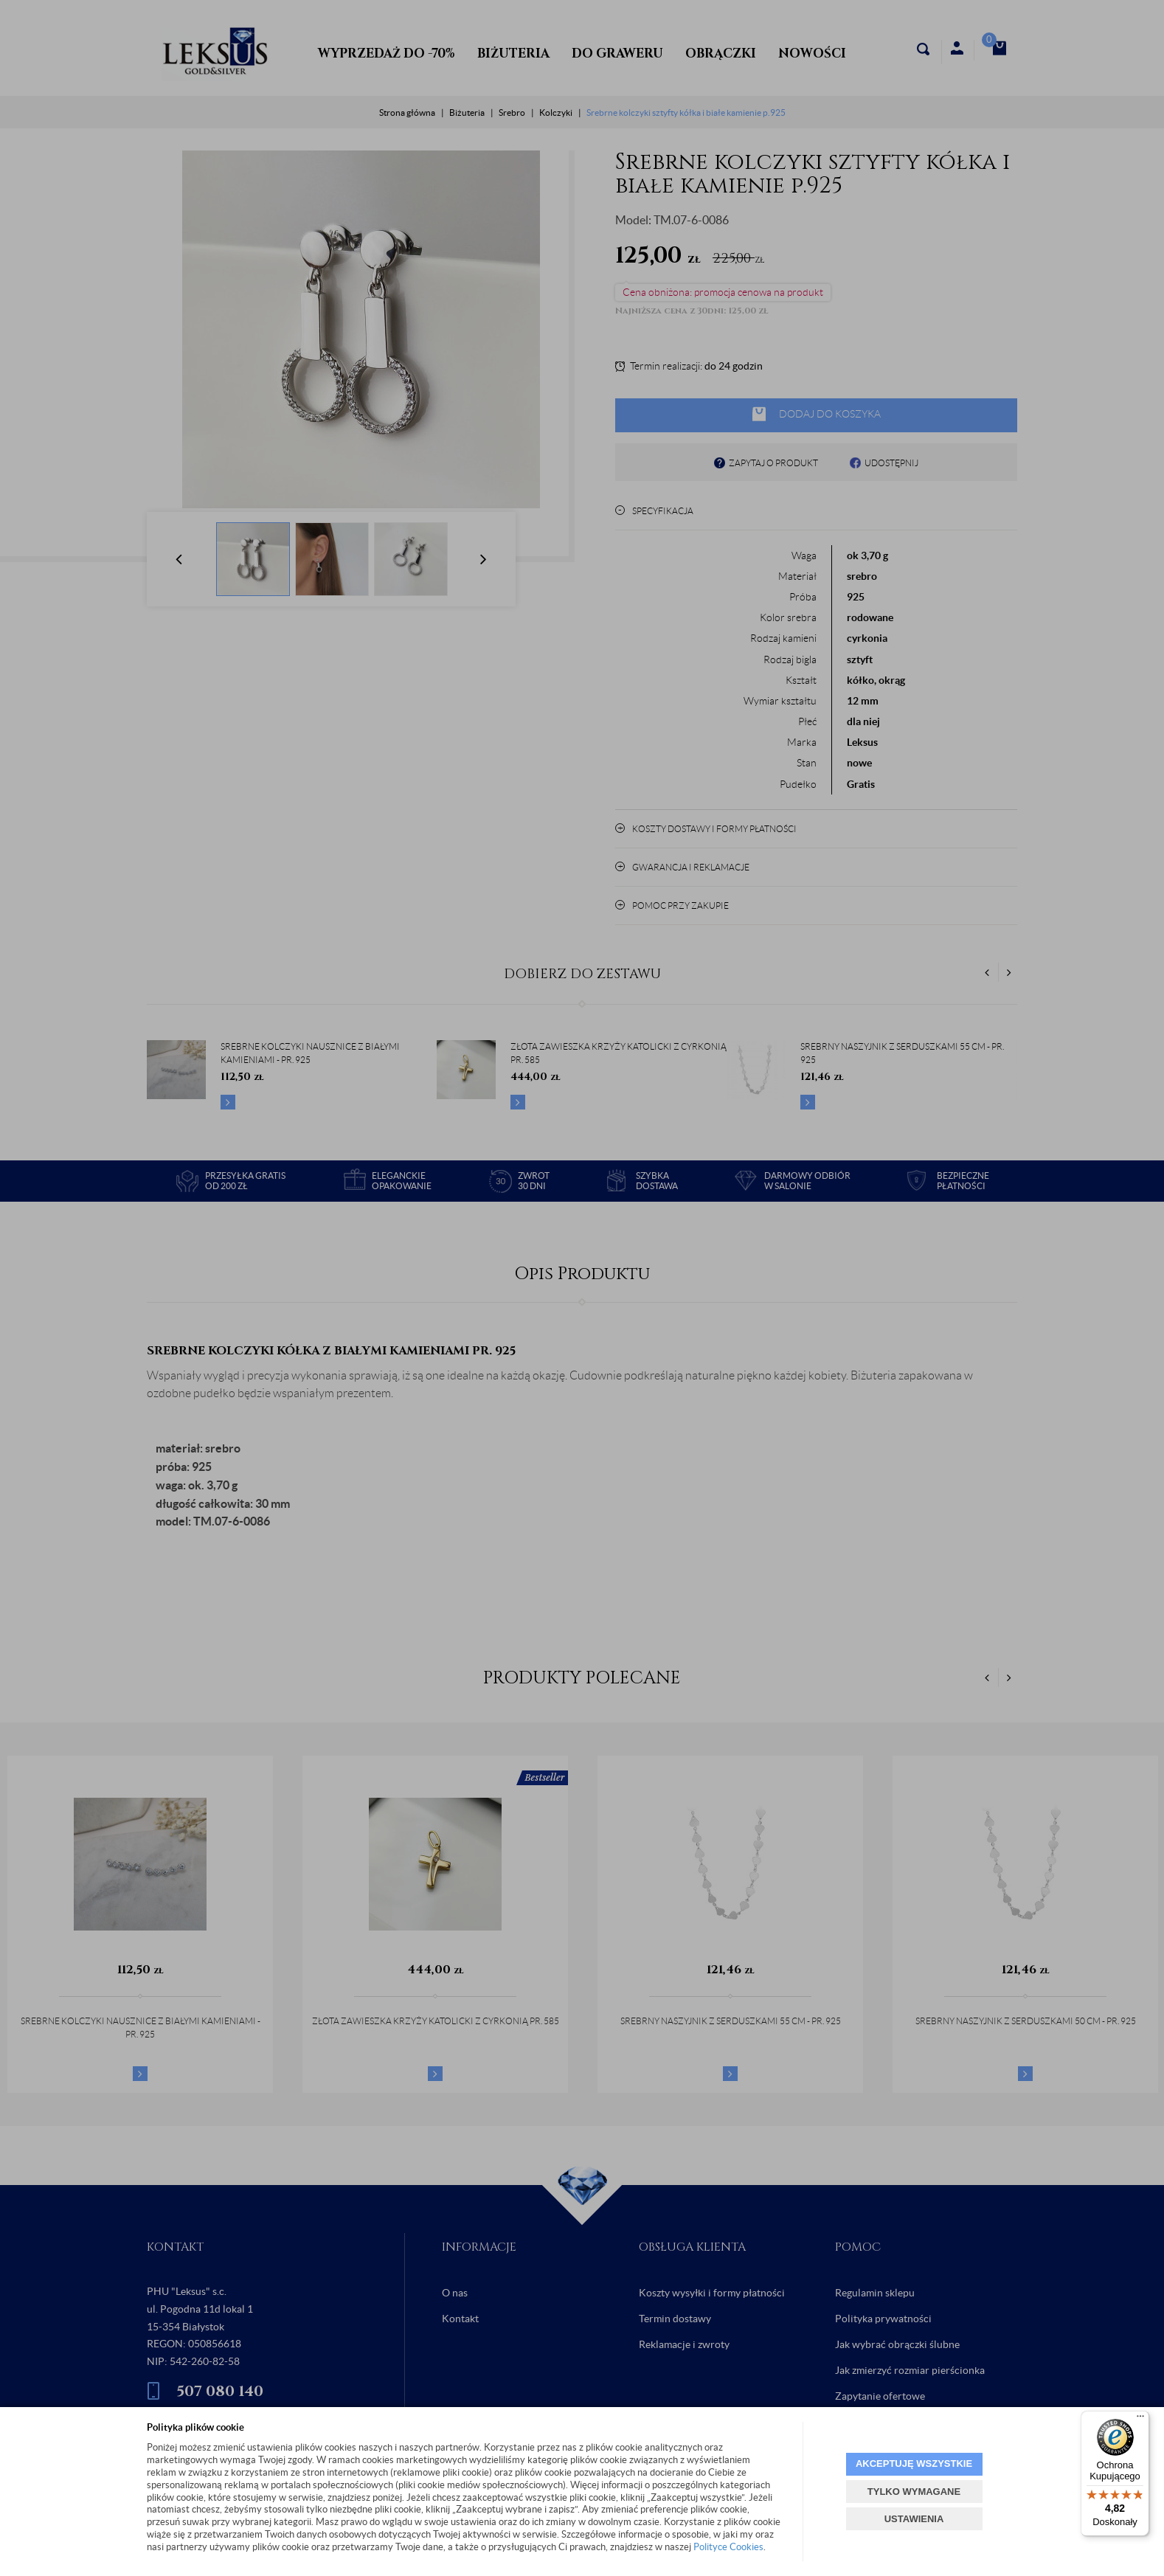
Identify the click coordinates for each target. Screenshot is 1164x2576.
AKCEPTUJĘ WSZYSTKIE (914, 2463)
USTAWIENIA (914, 2518)
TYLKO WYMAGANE (913, 2491)
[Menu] (1140, 2419)
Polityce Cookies (728, 2546)
